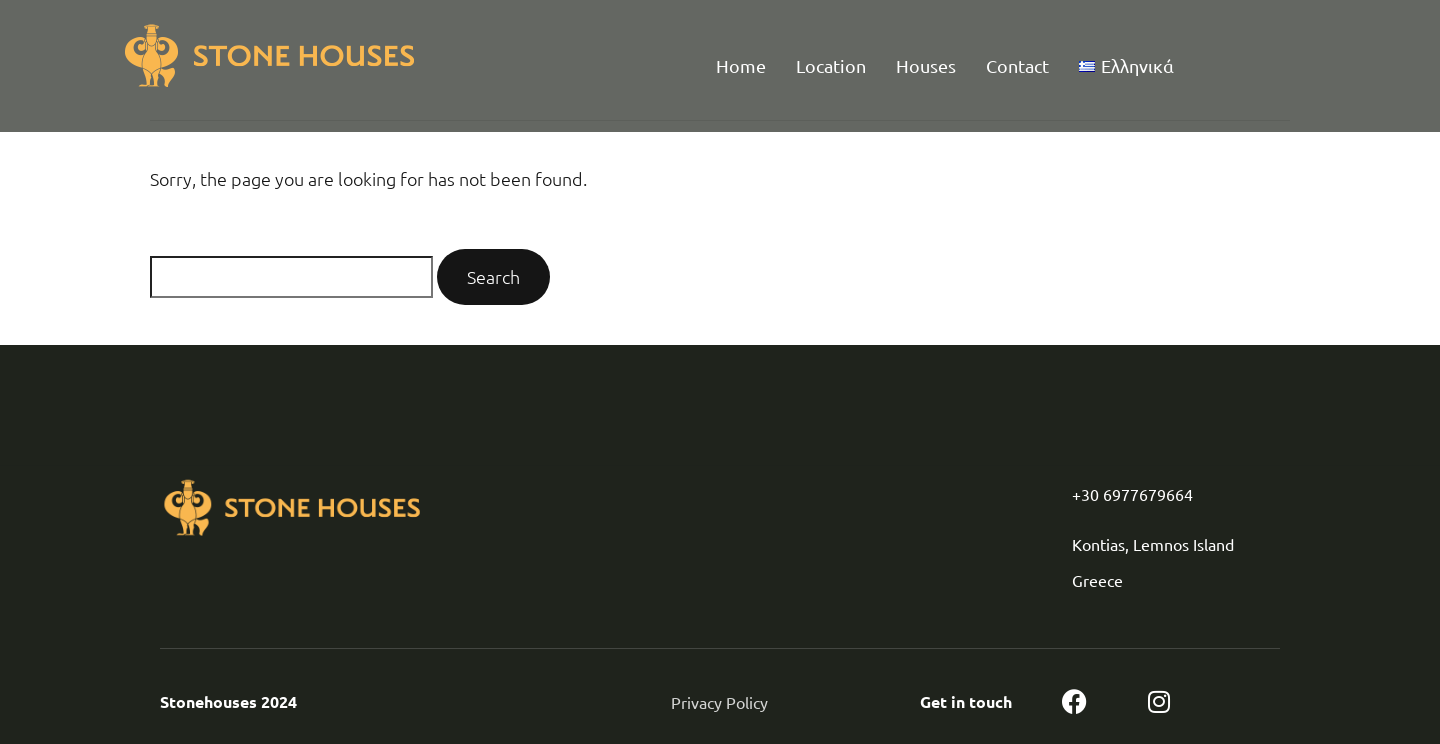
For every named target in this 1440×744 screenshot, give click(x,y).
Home (741, 65)
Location (831, 65)
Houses (926, 65)
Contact (1017, 65)
